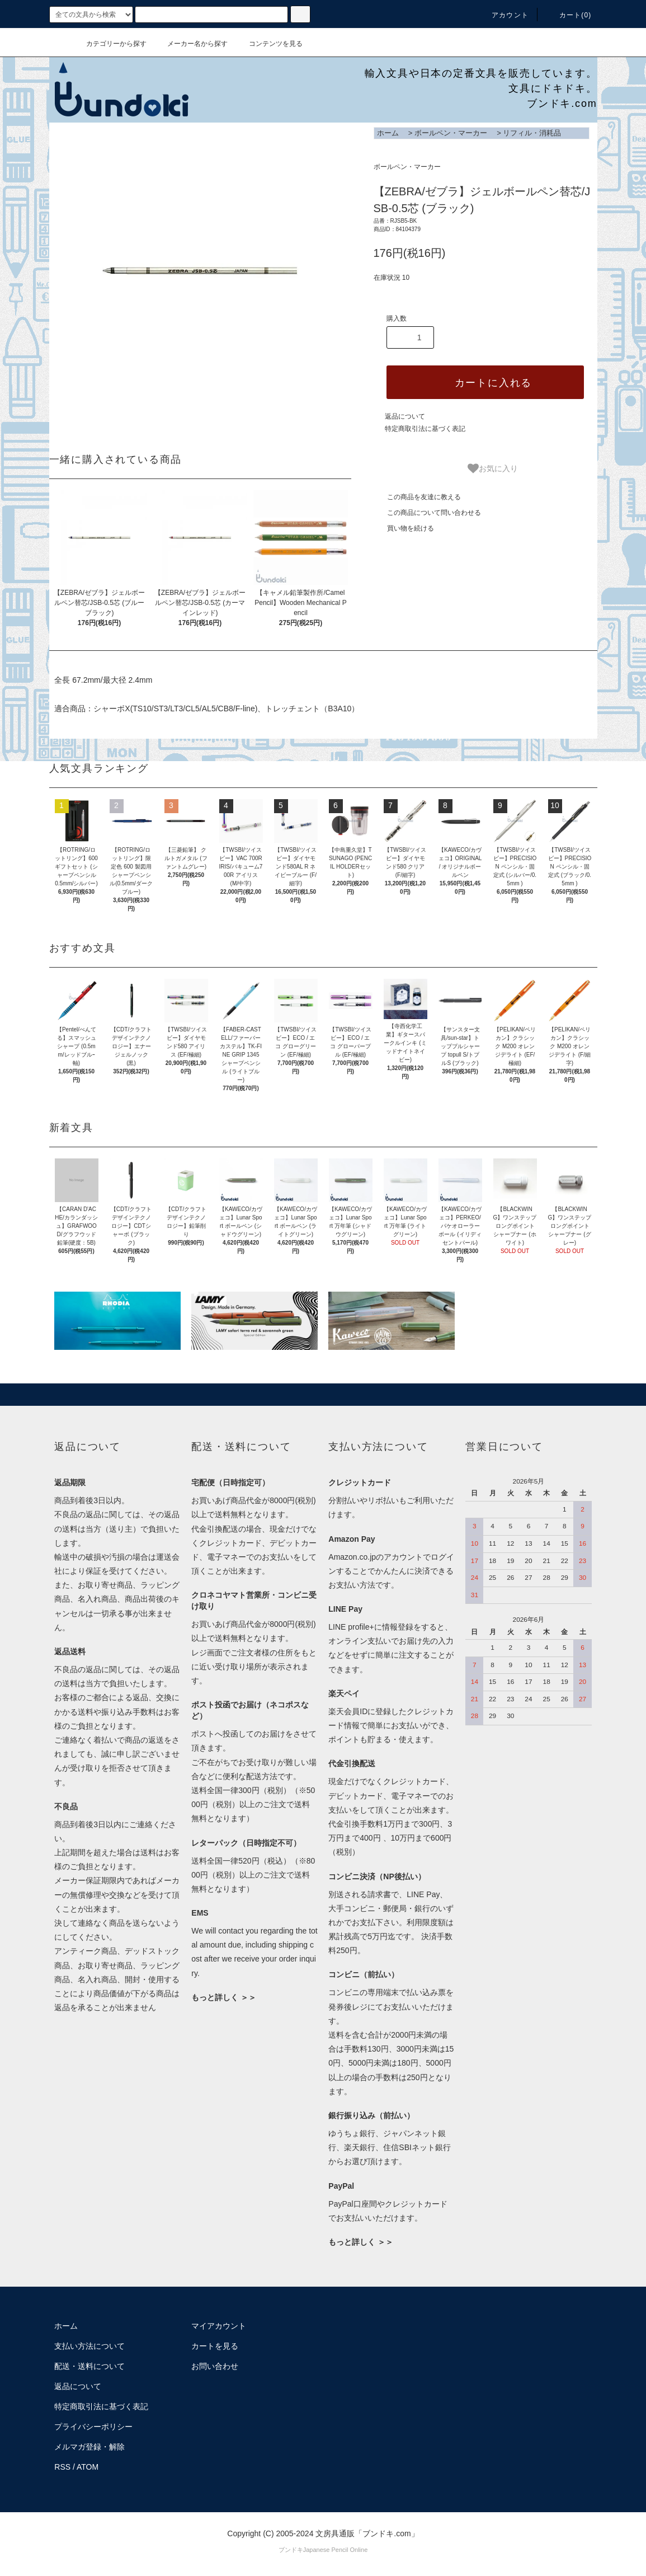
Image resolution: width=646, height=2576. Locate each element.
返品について (405, 416)
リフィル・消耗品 (532, 133)
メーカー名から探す (191, 44)
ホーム (388, 133)
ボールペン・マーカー (450, 133)
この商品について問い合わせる (427, 513)
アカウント (503, 15)
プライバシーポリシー (93, 2426)
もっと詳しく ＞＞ (223, 1997)
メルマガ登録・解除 (89, 2446)
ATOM (87, 2466)
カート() (569, 15)
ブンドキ (291, 2549)
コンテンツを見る (269, 44)
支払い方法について (89, 2346)
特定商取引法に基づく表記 (425, 429)
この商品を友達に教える (417, 497)
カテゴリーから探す (110, 44)
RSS (62, 2466)
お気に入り (493, 468)
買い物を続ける (404, 528)
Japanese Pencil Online (335, 2549)
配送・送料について (89, 2366)
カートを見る (214, 2346)
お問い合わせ (214, 2366)
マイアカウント (218, 2325)
